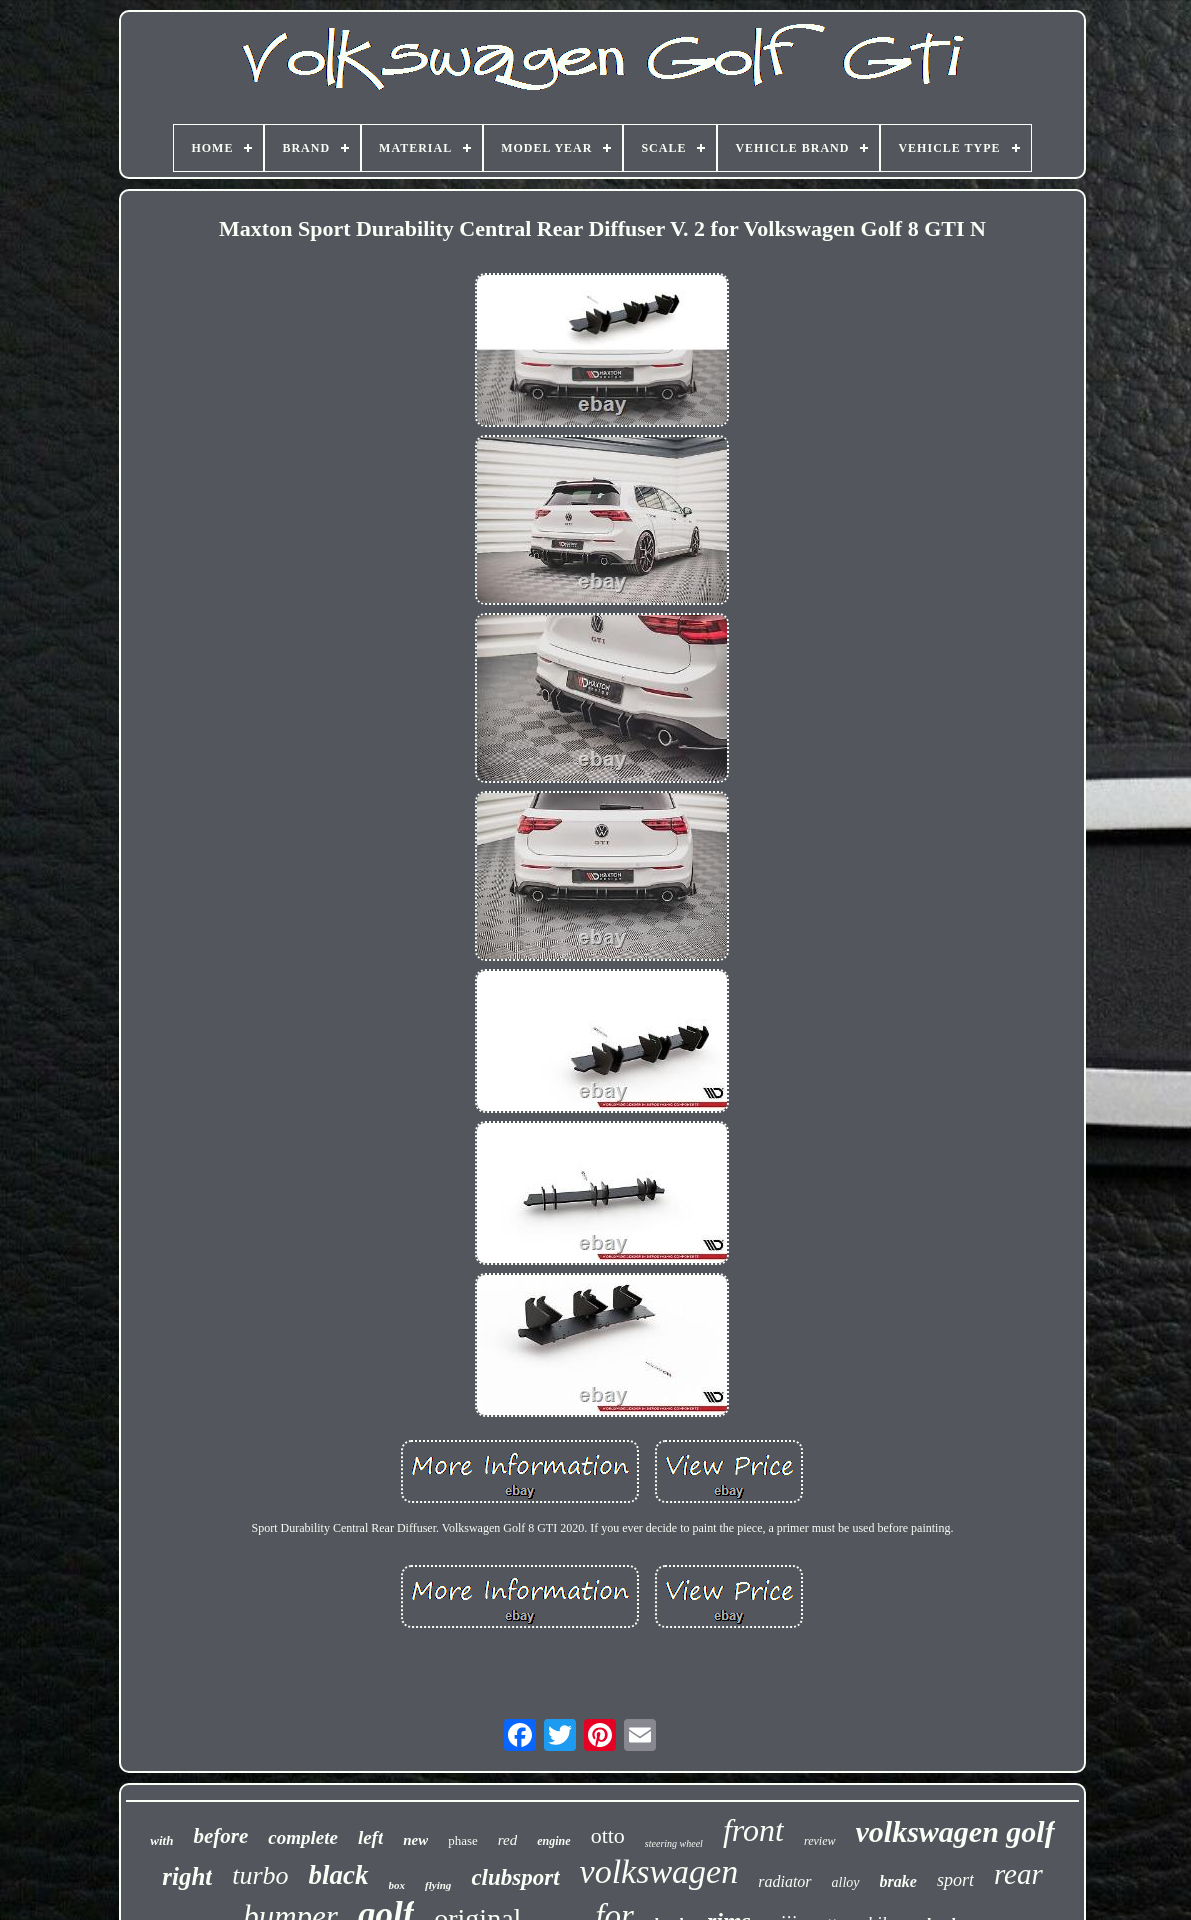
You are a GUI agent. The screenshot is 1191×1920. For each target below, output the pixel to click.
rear (1018, 1874)
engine (553, 1841)
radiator (784, 1881)
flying (438, 1885)
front (753, 1830)
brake (898, 1881)
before (220, 1836)
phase (463, 1840)
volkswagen (659, 1871)
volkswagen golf (955, 1831)
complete (303, 1837)
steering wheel (674, 1843)
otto (608, 1835)
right (187, 1876)
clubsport (515, 1877)
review (820, 1841)
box (397, 1885)
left (370, 1837)
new (415, 1840)
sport (955, 1880)
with (161, 1840)
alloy (846, 1882)
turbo (260, 1875)
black (339, 1875)
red (507, 1840)
